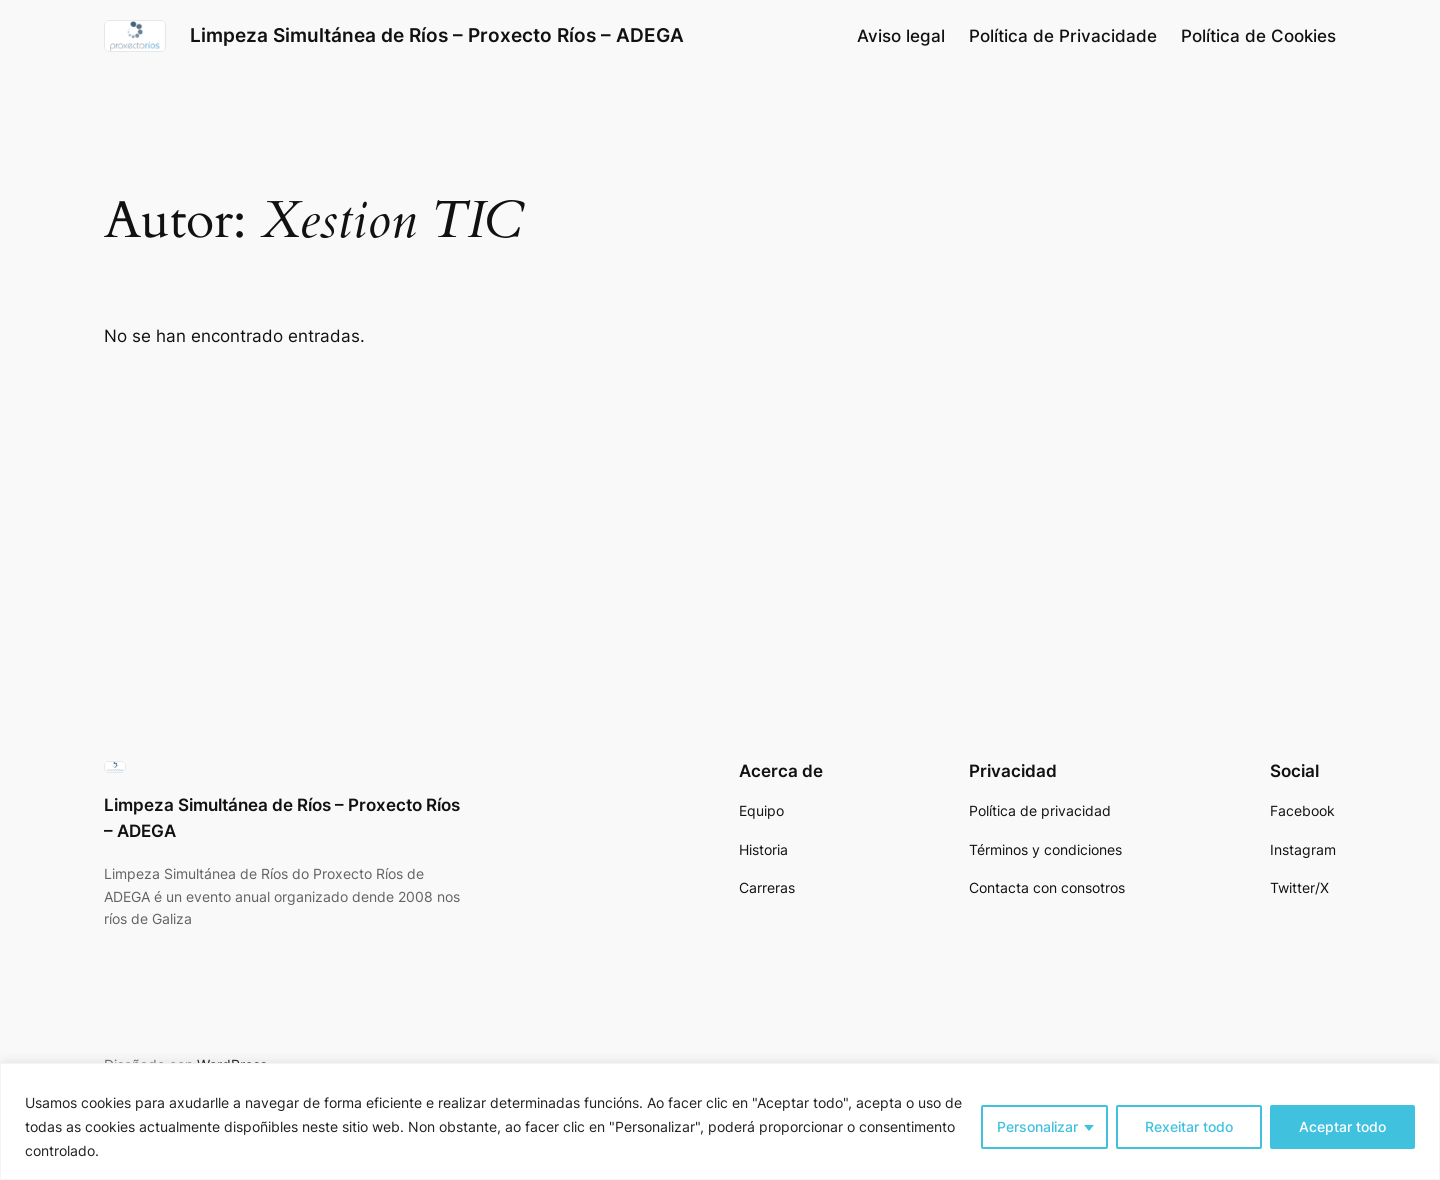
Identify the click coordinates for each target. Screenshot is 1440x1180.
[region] (720, 1121)
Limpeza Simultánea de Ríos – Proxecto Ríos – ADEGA (437, 35)
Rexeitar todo (1189, 1126)
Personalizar (1037, 1126)
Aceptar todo (1342, 1126)
